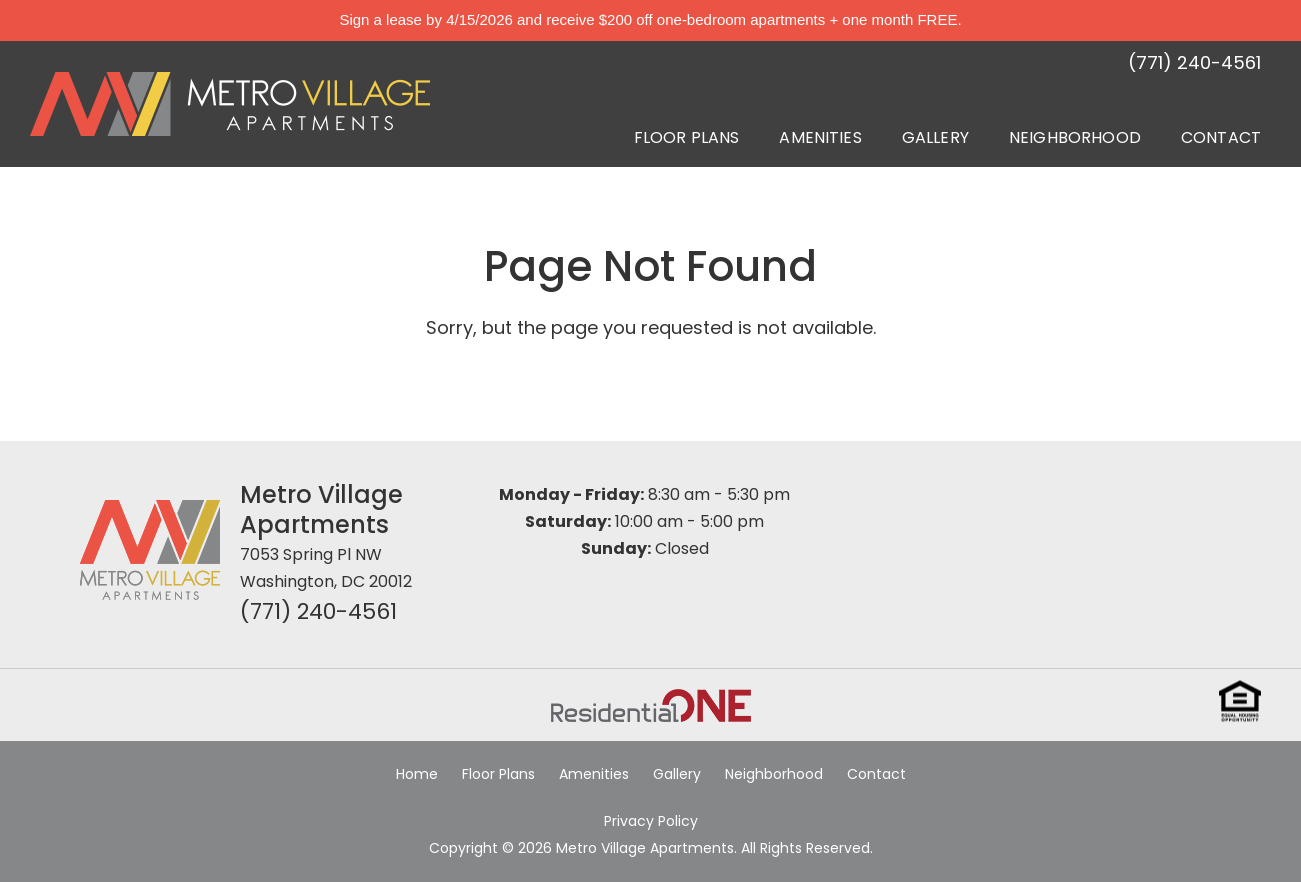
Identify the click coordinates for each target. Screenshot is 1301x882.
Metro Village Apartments (321, 509)
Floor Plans (687, 137)
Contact (1221, 137)
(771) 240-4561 (318, 611)
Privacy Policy (651, 821)
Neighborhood (1075, 137)
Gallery (935, 137)
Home (417, 774)
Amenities (820, 137)
